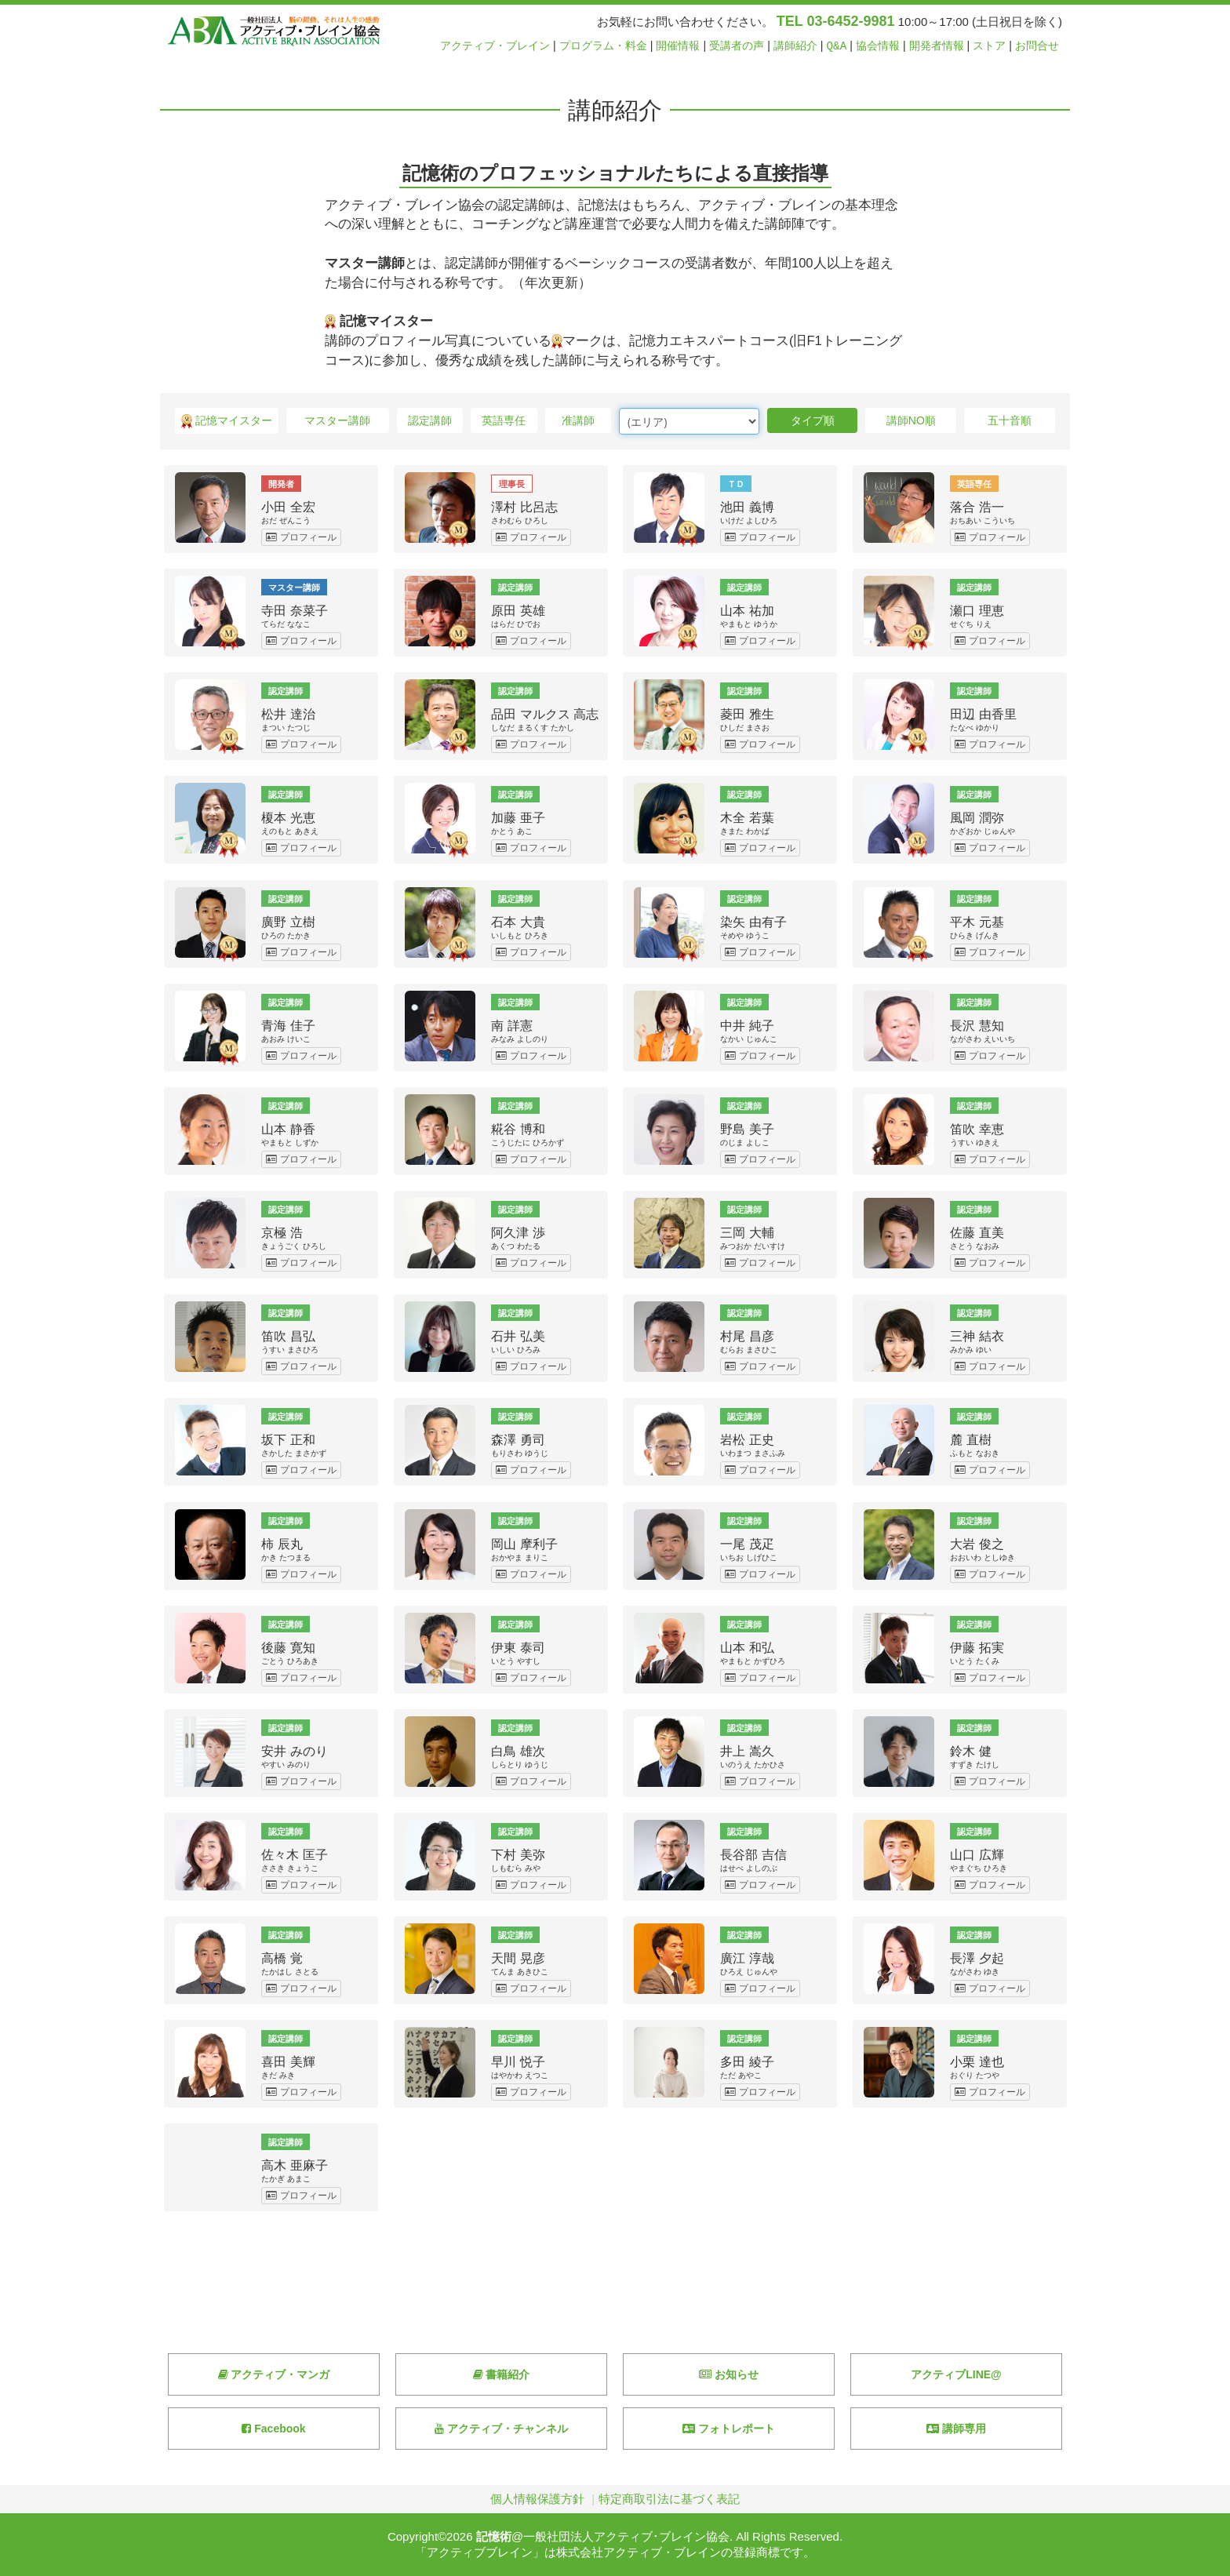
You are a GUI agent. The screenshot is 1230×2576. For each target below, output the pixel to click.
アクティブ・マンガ (274, 2374)
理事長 (512, 483)
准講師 (578, 420)
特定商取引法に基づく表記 (669, 2498)
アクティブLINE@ (956, 2374)
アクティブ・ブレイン (495, 45)
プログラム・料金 (603, 45)
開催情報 (678, 45)
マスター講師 (337, 420)
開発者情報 (936, 45)
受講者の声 (736, 45)
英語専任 (504, 420)
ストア (989, 45)
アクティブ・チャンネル (501, 2428)
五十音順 (1010, 420)
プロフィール (301, 537)
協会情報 (878, 45)
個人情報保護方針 (537, 2498)
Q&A (837, 45)
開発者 (281, 483)
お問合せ (1037, 45)
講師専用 (956, 2428)
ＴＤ (735, 483)
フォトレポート (728, 2428)
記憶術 (493, 2536)
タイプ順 (813, 420)
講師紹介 (795, 45)
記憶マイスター (226, 421)
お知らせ (729, 2374)
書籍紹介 (501, 2374)
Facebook (273, 2428)
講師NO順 (911, 420)
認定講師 (430, 420)
